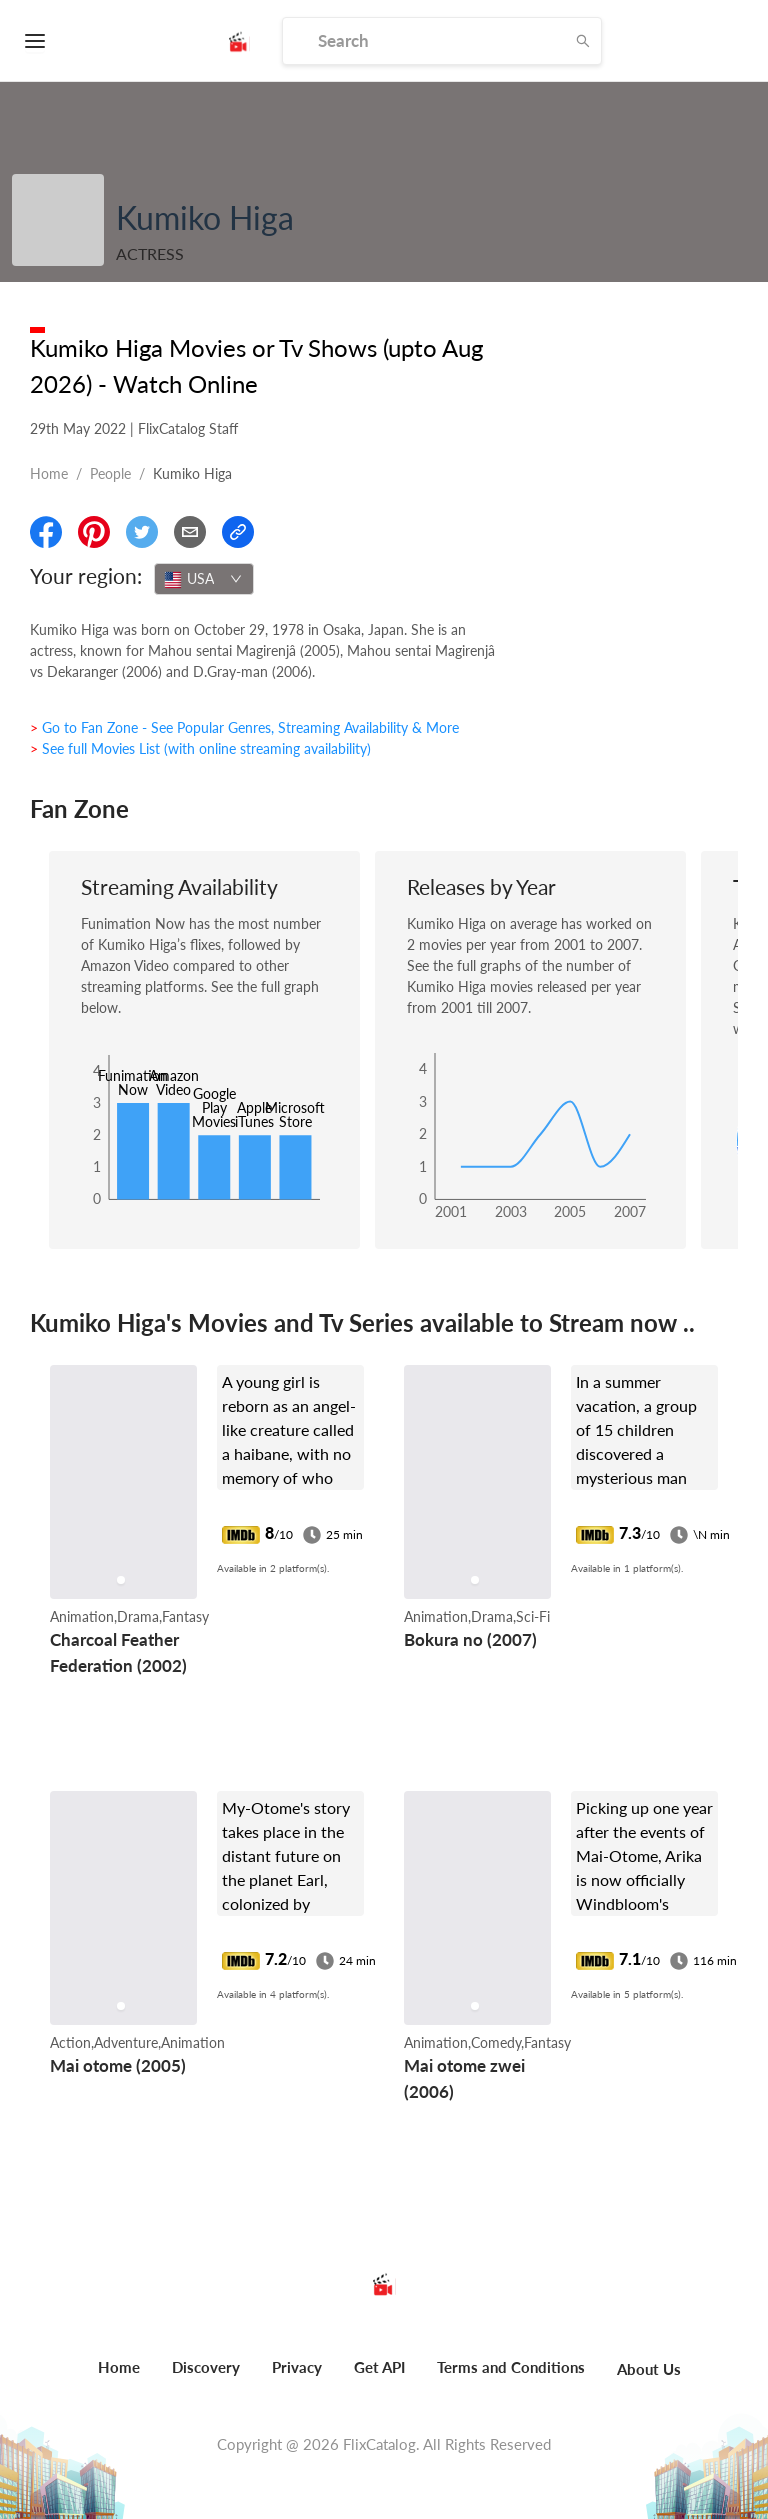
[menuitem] (119, 2378)
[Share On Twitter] (142, 532)
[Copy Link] (238, 532)
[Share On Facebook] (46, 532)
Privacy (297, 2367)
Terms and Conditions (511, 2367)
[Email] (190, 532)
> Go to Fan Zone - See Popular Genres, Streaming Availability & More (244, 727)
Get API (379, 2367)
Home (49, 473)
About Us (649, 2369)
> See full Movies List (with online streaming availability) (200, 748)
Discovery (206, 2367)
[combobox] (204, 579)
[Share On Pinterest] (94, 532)
